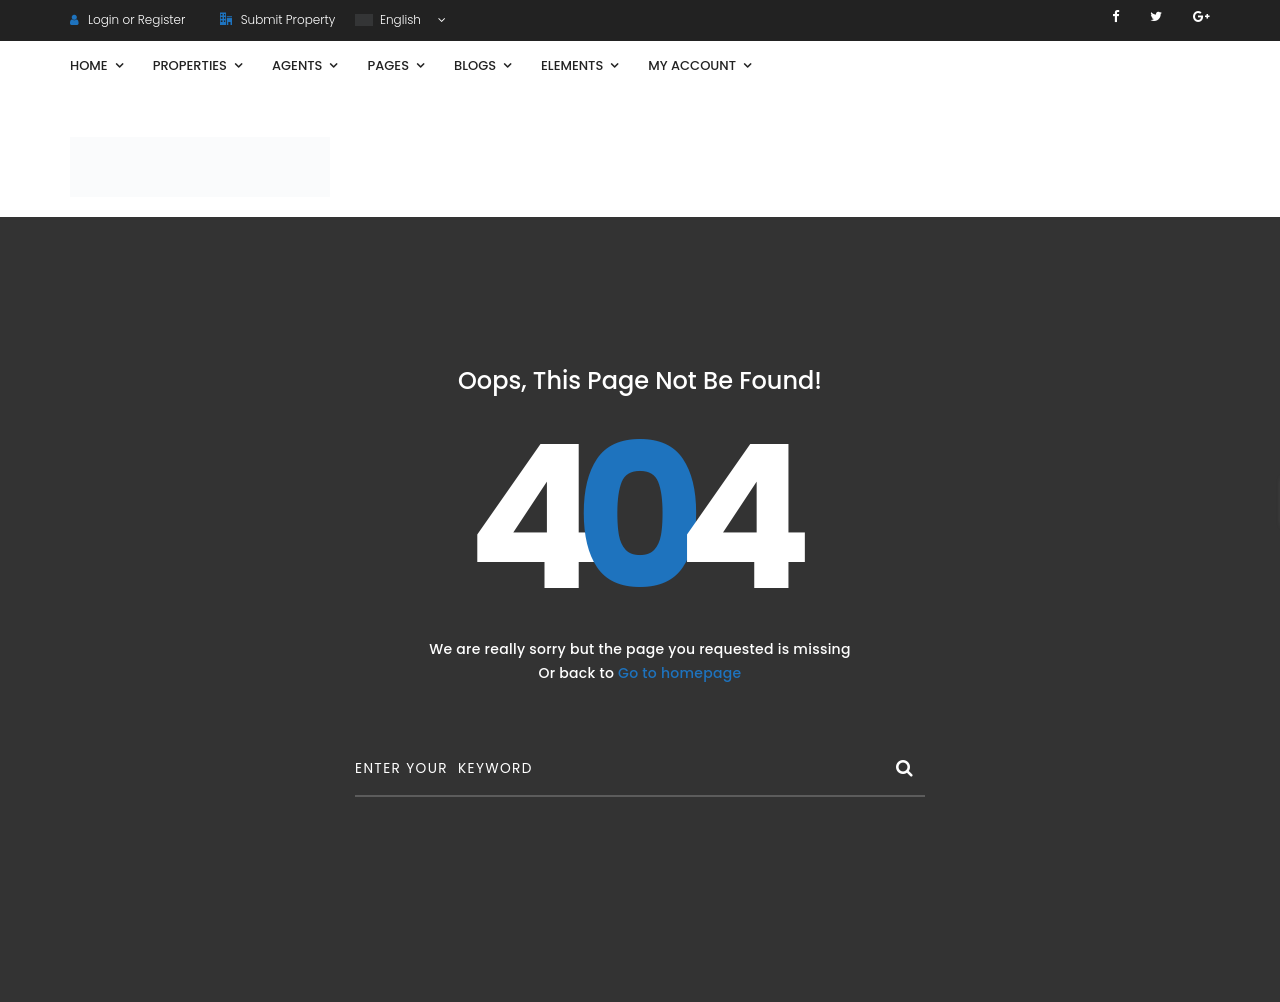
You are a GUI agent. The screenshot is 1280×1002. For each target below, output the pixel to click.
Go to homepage (679, 673)
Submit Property (277, 19)
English (389, 19)
